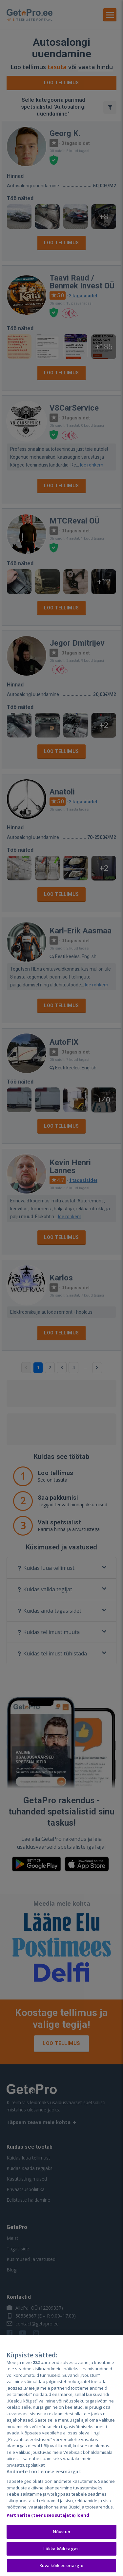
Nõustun (62, 2532)
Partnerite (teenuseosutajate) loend (48, 2516)
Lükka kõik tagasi (61, 2549)
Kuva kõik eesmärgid (61, 2566)
